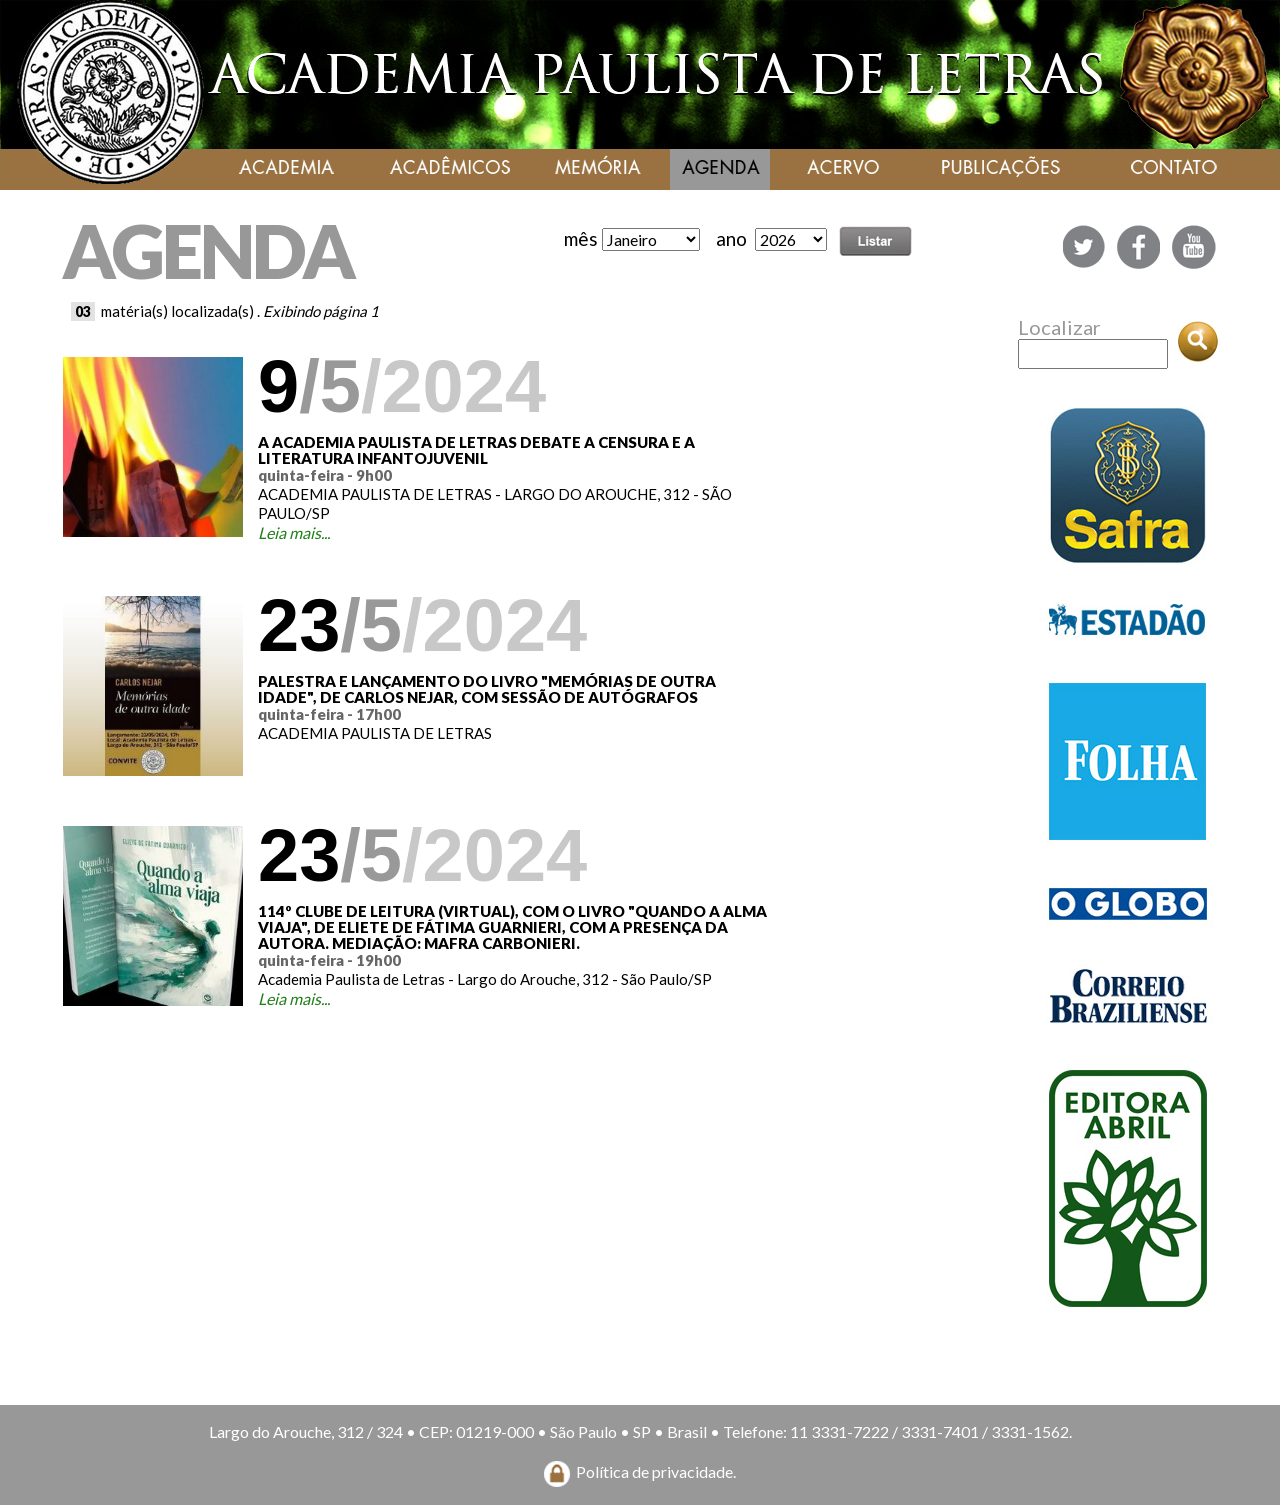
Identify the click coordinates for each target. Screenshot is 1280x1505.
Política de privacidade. (656, 1471)
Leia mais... (294, 532)
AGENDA (208, 250)
